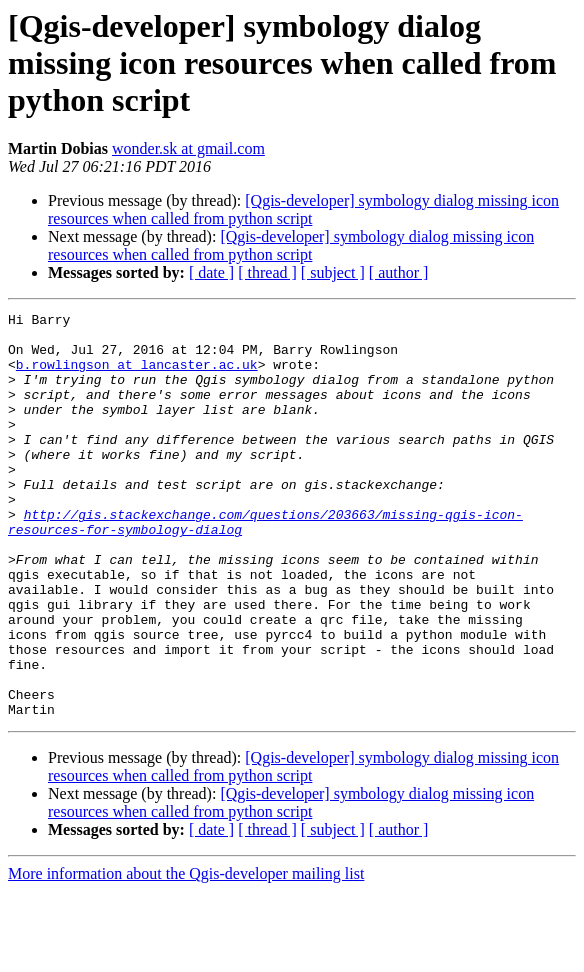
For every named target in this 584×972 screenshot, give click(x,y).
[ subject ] (333, 272)
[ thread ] (267, 272)
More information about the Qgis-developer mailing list (186, 954)
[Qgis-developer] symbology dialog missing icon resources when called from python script (303, 209)
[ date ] (211, 272)
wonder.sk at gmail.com (188, 148)
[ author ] (399, 272)
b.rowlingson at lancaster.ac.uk (137, 376)
